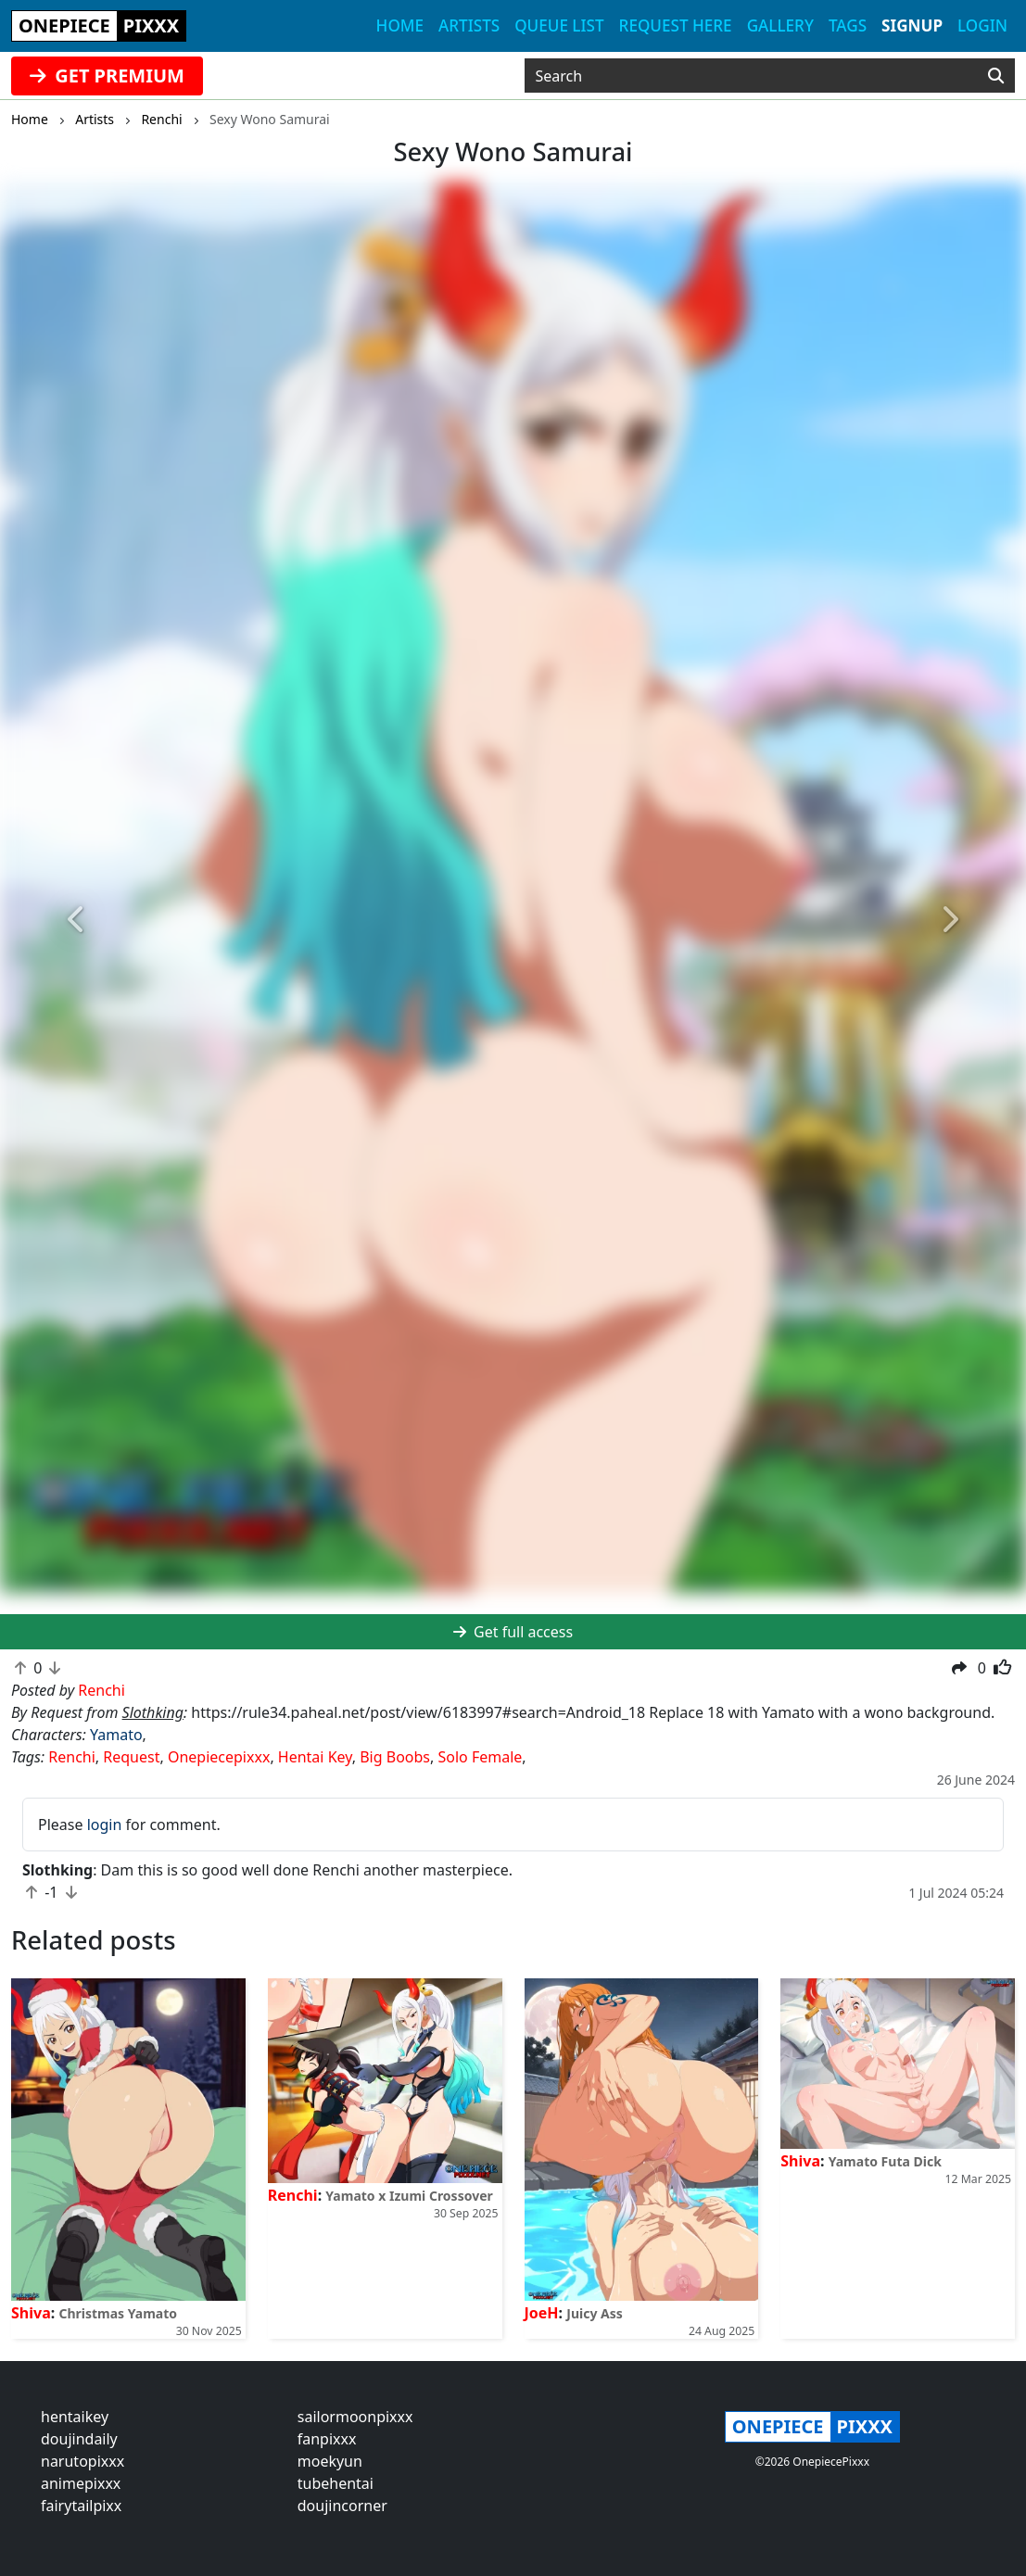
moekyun (330, 2461)
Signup (912, 25)
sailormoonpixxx (355, 2416)
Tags (848, 25)
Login (982, 25)
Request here (675, 25)
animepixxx (80, 2483)
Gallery (780, 25)
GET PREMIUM (107, 75)
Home (400, 25)
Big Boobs (395, 1757)
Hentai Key (315, 1757)
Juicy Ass (594, 2313)
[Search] (996, 76)
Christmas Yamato (117, 2313)
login (104, 1824)
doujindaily (79, 2439)
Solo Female (479, 1757)
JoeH (542, 2313)
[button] (77, 920)
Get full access (513, 1632)
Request (131, 1757)
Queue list (558, 25)
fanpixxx (327, 2439)
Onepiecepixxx (219, 1757)
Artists (469, 25)
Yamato (116, 1734)
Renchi (71, 1757)
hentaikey (74, 2416)
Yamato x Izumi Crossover (408, 2195)
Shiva (31, 2313)
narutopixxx (82, 2461)
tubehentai (336, 2483)
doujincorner (342, 2505)
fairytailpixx (81, 2505)
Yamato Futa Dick (885, 2161)
